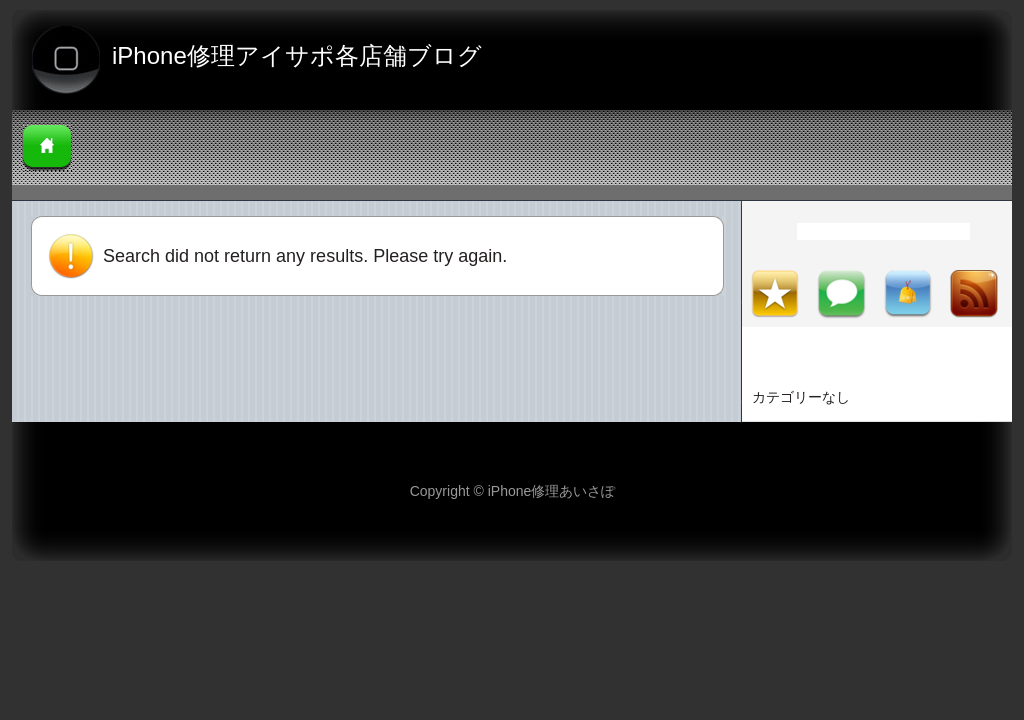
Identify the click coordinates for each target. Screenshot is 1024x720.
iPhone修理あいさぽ (552, 491)
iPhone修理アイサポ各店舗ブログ (297, 55)
